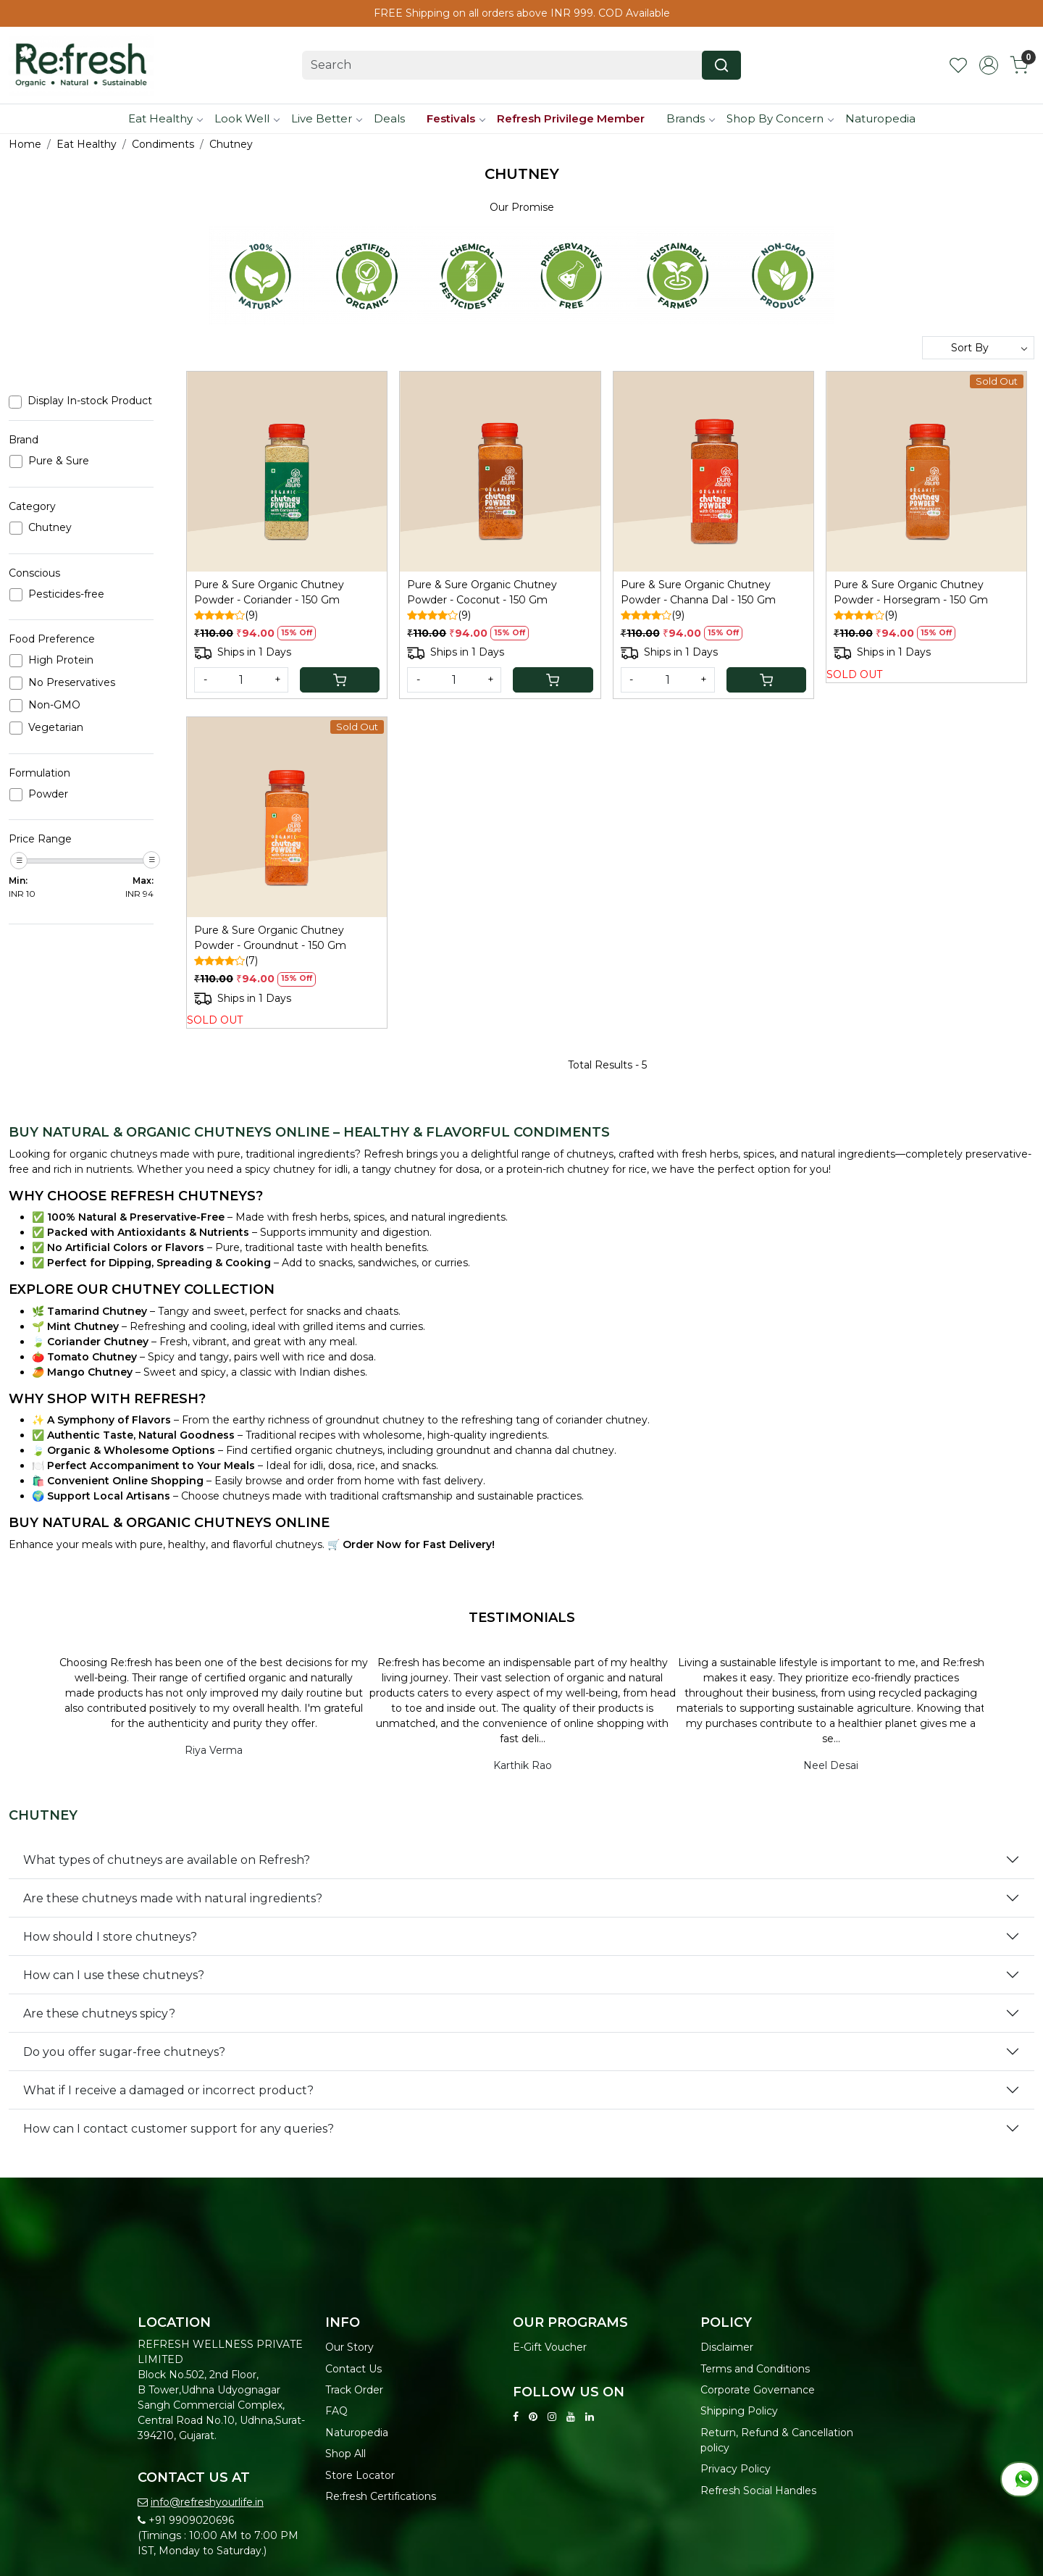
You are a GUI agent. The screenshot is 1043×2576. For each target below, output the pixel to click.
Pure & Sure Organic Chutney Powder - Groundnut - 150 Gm (270, 938)
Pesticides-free (66, 594)
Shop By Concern (779, 118)
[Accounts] (988, 65)
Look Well (246, 118)
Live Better (326, 118)
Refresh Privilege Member (571, 118)
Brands (690, 118)
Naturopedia (880, 118)
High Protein (60, 660)
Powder (48, 794)
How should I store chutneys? (110, 1937)
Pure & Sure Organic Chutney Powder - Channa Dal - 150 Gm (698, 592)
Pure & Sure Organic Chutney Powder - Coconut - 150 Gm (482, 592)
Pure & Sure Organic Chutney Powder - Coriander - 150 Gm (269, 592)
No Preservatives (71, 683)
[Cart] (340, 680)
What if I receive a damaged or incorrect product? (168, 2090)
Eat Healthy (165, 118)
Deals (389, 118)
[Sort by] (978, 347)
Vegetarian (55, 728)
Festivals (456, 118)
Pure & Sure (58, 461)
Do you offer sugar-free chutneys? (124, 2052)
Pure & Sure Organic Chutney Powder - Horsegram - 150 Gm (911, 592)
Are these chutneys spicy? (99, 2013)
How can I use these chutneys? (113, 1975)
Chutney (50, 528)
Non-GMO (54, 705)
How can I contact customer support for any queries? (178, 2129)
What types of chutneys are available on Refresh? (166, 1860)
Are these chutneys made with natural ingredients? (172, 1898)
